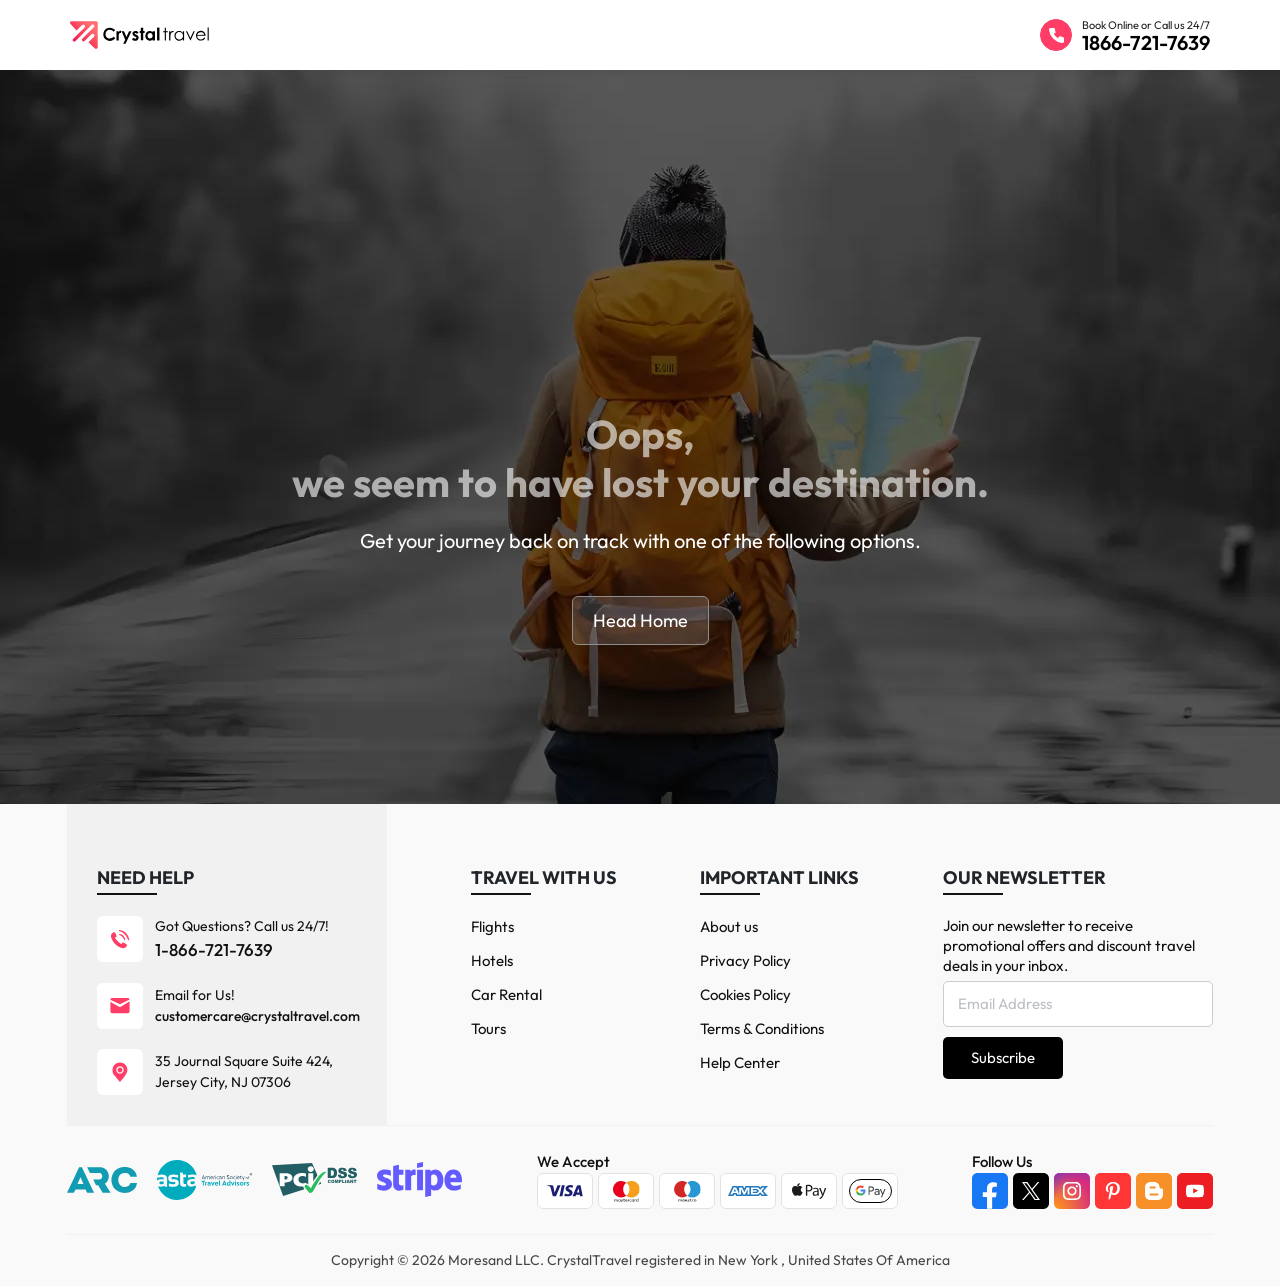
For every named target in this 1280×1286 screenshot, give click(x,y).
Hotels (492, 960)
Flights (492, 926)
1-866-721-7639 (214, 949)
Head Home (640, 620)
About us (729, 926)
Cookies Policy (745, 994)
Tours (488, 1028)
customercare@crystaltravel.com (257, 1016)
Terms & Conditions (762, 1028)
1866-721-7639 (1146, 42)
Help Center (740, 1062)
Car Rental (506, 994)
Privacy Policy (745, 960)
